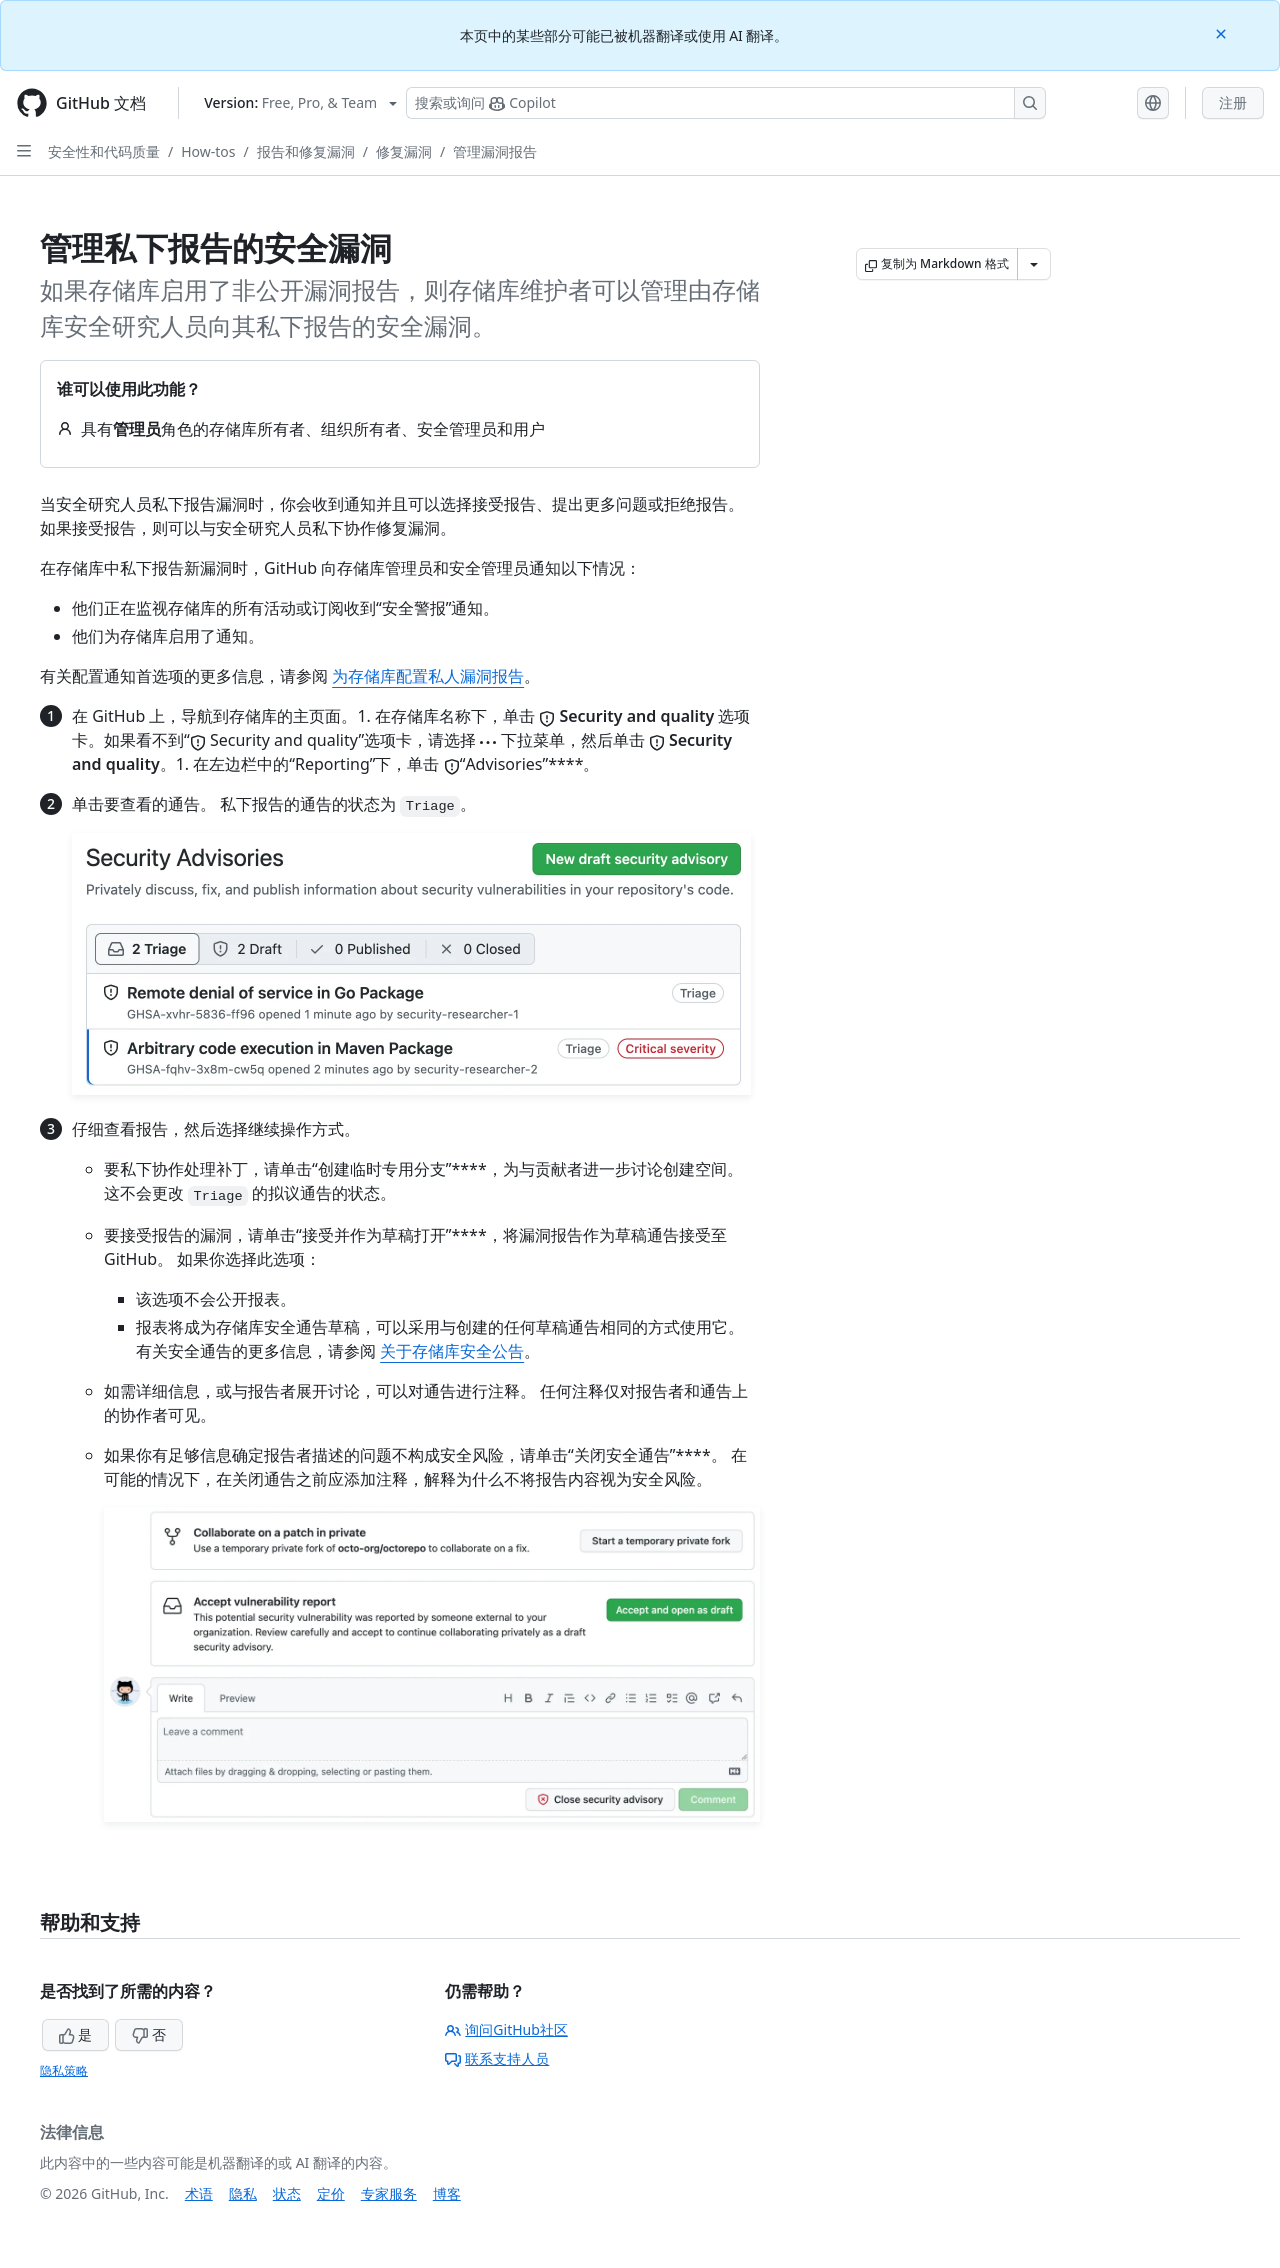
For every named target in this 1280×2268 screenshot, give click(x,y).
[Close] (1223, 32)
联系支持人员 (497, 2058)
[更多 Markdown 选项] (1034, 264)
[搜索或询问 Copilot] (726, 103)
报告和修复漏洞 (306, 151)
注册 (1233, 102)
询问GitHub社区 (506, 2029)
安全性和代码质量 (104, 151)
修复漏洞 (404, 151)
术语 (199, 2193)
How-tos (208, 151)
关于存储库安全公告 (452, 1351)
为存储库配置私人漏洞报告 (428, 676)
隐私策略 (64, 2070)
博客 (447, 2193)
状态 (287, 2193)
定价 (331, 2193)
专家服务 (389, 2193)
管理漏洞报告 (495, 151)
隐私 (243, 2193)
